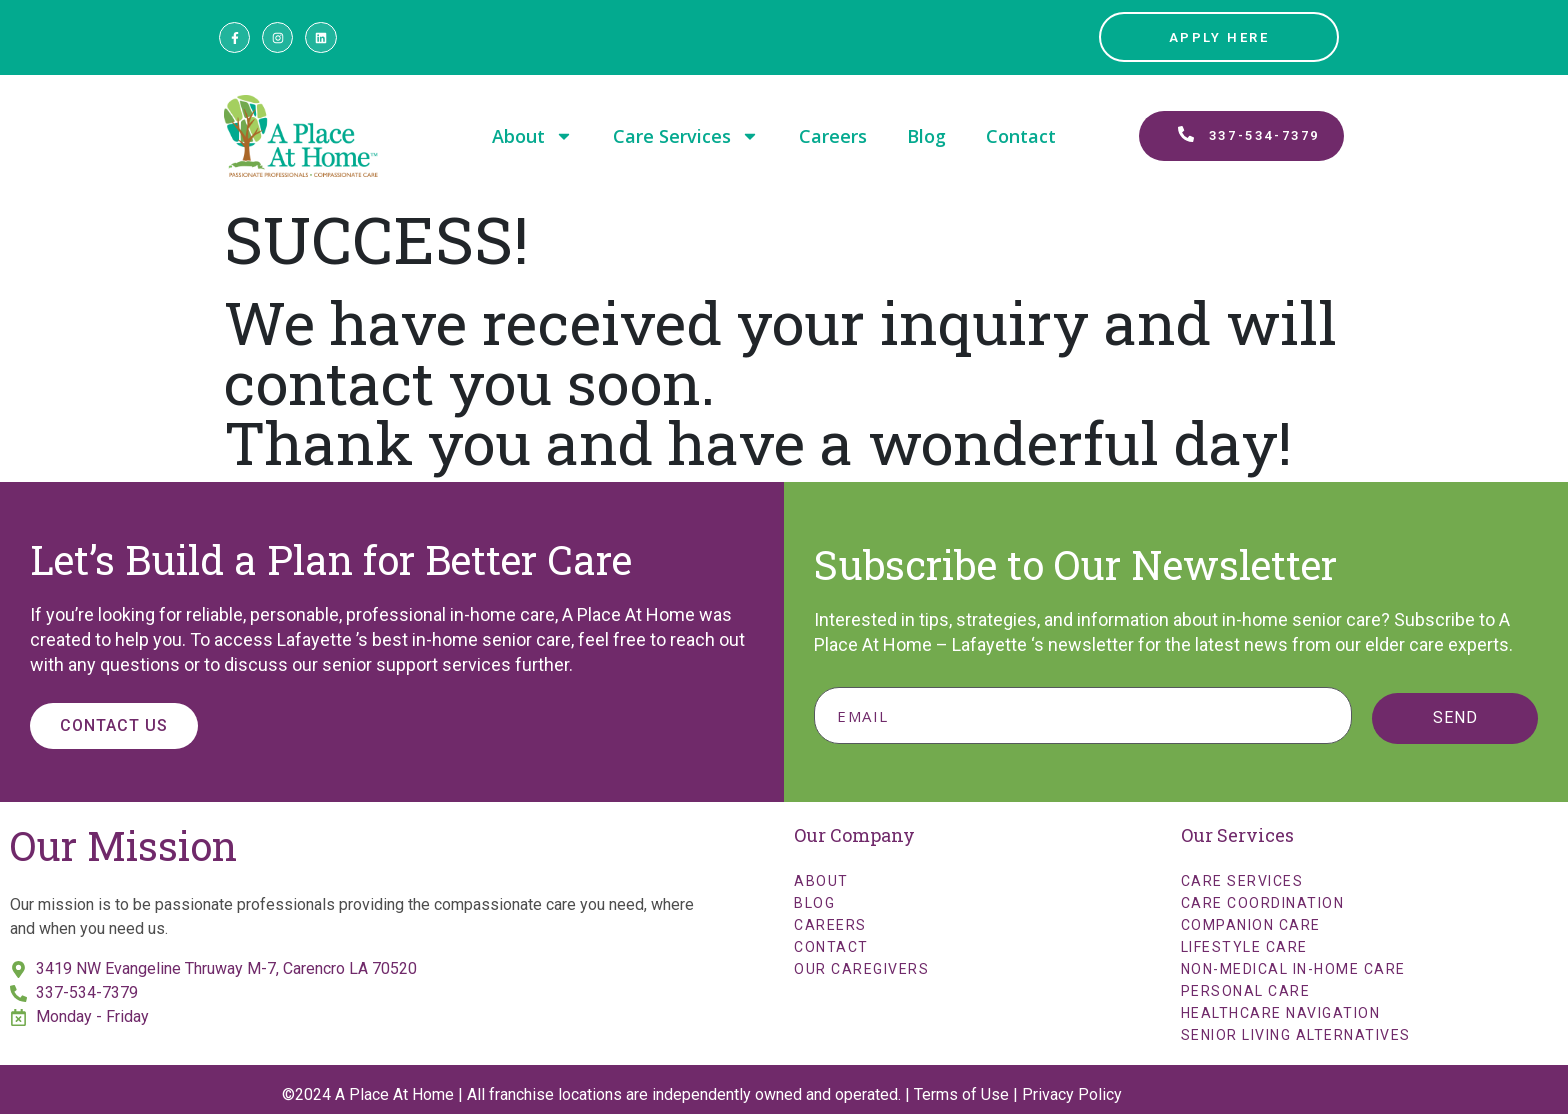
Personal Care (1246, 991)
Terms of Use (961, 1094)
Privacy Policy (1072, 1094)
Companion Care (1251, 925)
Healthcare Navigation (1281, 1013)
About (532, 136)
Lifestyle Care (1244, 947)
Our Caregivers (861, 969)
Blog (926, 136)
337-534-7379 (87, 992)
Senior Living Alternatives (1296, 1035)
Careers (833, 136)
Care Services (686, 136)
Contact (1021, 136)
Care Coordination (1263, 903)
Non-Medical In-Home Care (1293, 969)
